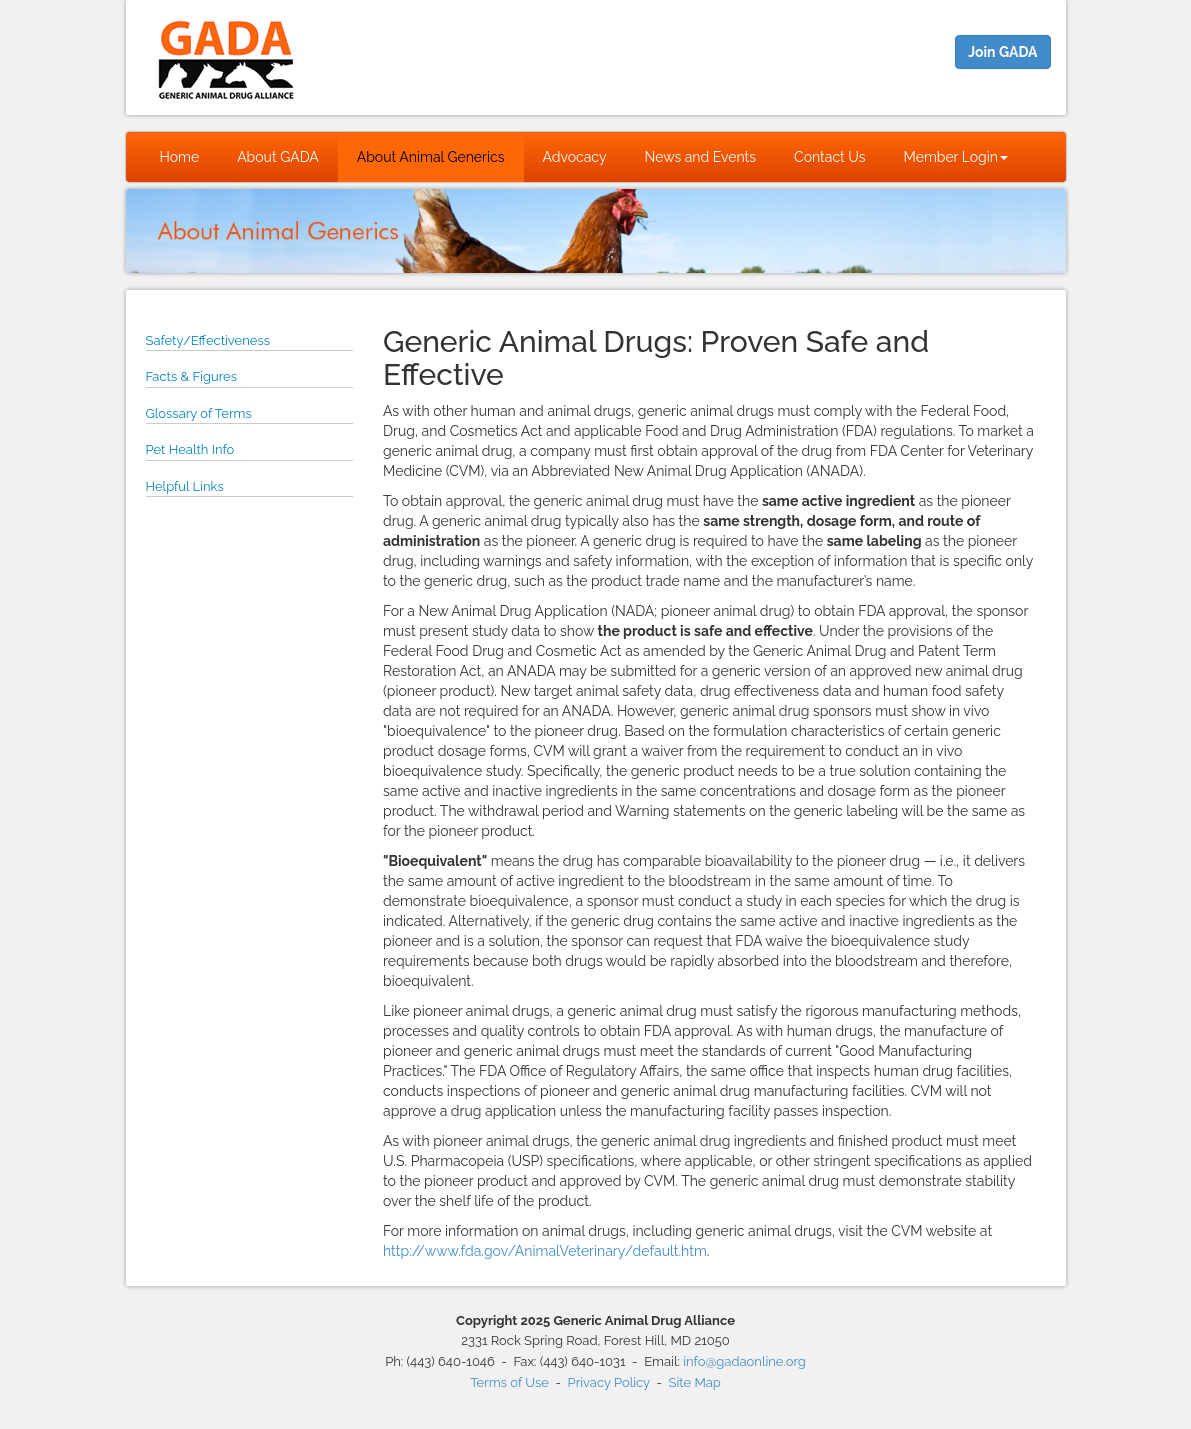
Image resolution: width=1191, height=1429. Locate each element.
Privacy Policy (609, 1382)
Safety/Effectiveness (208, 340)
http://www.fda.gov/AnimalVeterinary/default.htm (545, 1251)
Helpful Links (185, 486)
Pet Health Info (190, 449)
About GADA (278, 157)
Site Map (695, 1382)
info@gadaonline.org (744, 1361)
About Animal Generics (431, 157)
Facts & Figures (191, 376)
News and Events (701, 157)
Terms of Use (509, 1382)
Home (180, 157)
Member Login (956, 157)
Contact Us (829, 157)
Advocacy (575, 157)
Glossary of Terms (199, 413)
